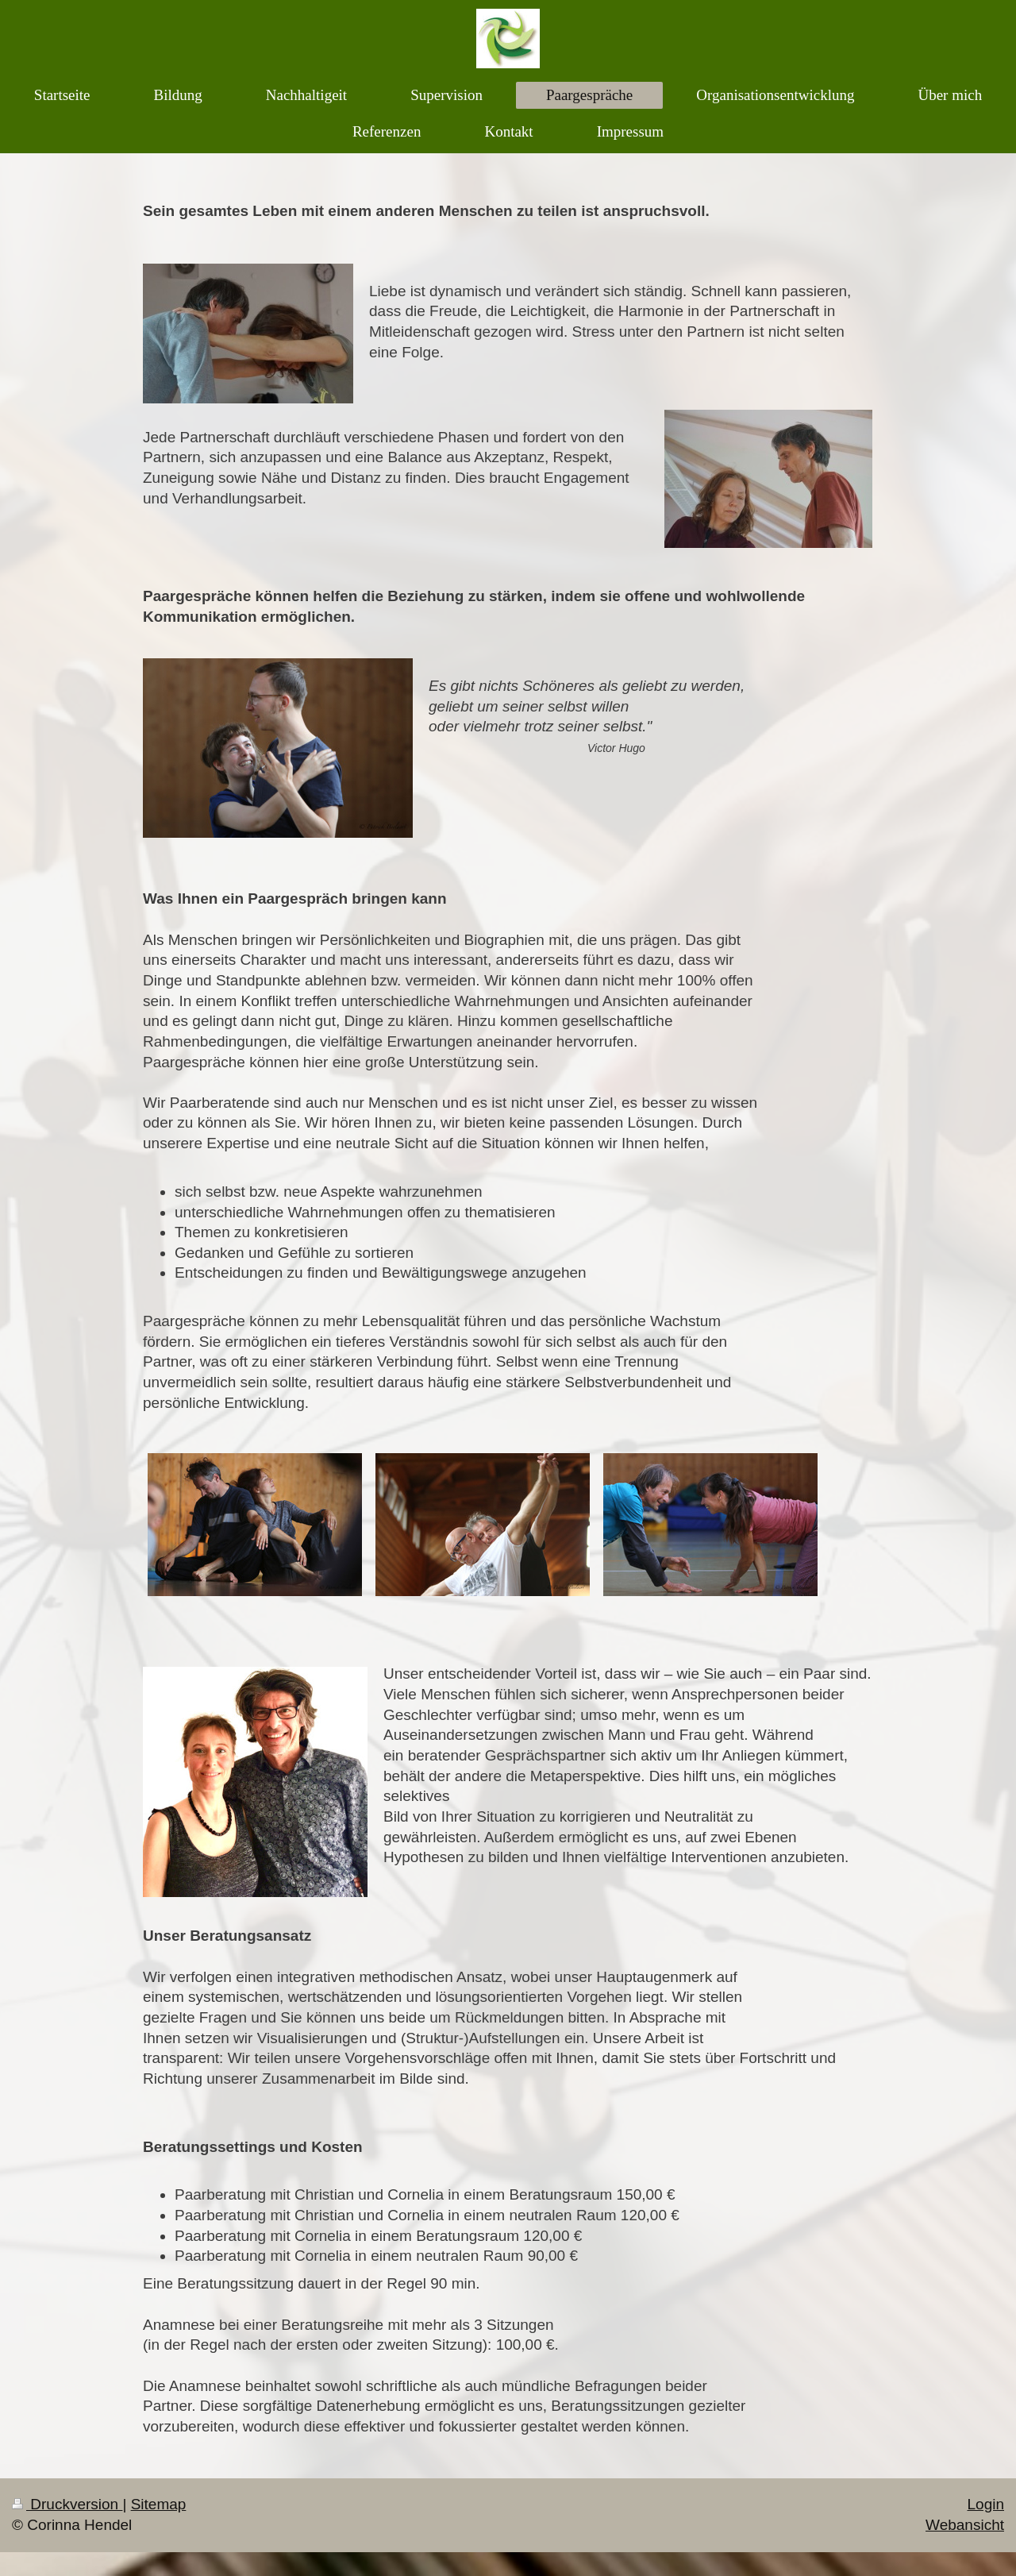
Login (986, 2504)
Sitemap (159, 2504)
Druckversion (67, 2504)
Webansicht (965, 2524)
